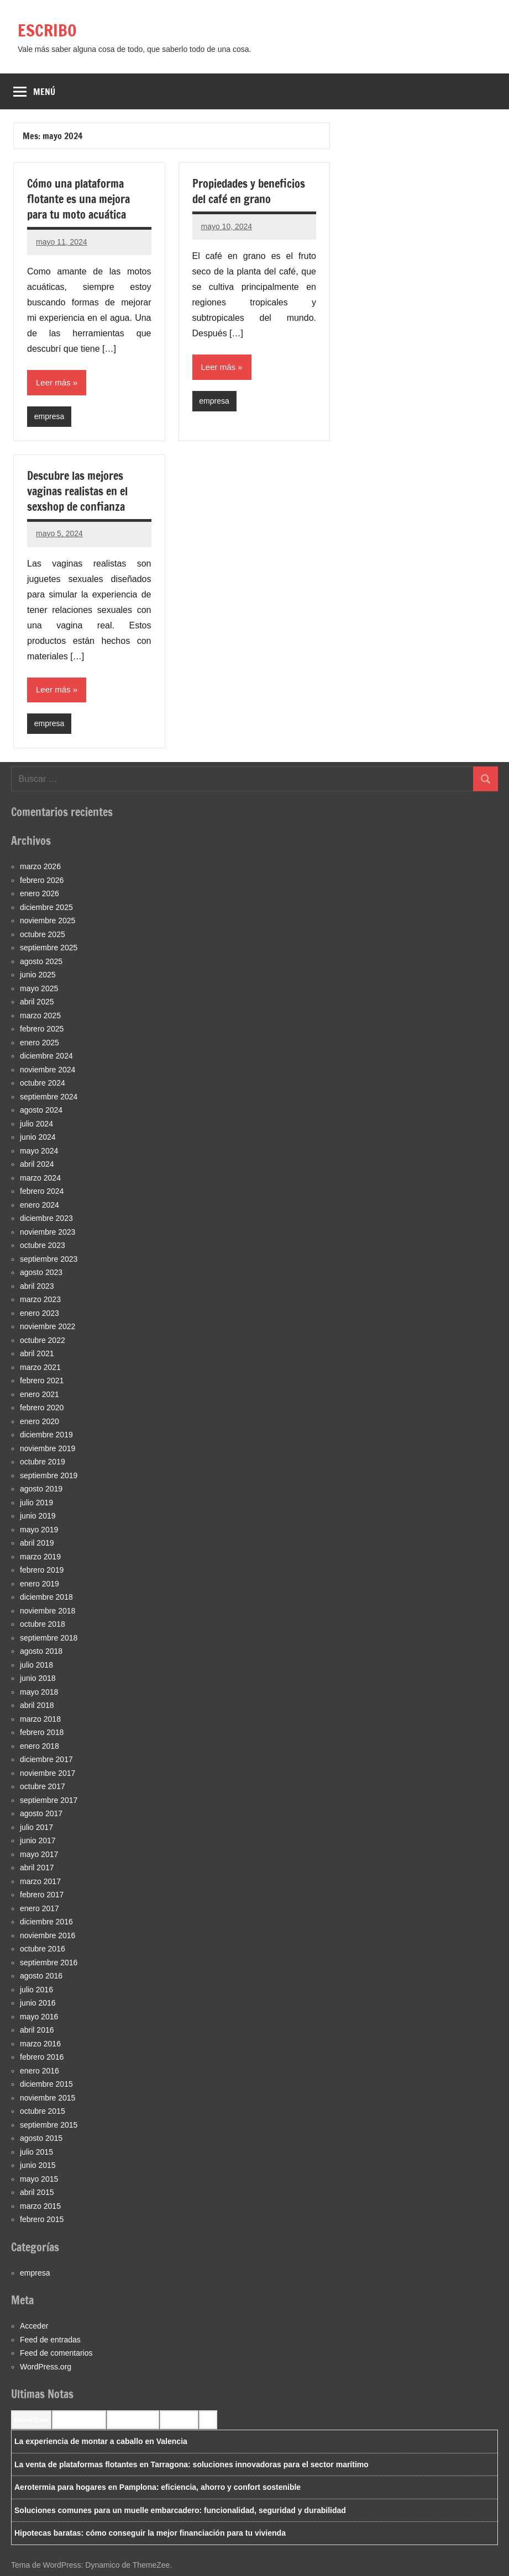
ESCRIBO (49, 30)
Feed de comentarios (56, 2352)
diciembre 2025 (46, 907)
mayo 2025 (39, 988)
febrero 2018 (42, 1732)
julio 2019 (36, 1502)
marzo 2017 (40, 1881)
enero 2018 (39, 1746)
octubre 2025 (42, 934)
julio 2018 (36, 1664)
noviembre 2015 (47, 2097)
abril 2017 (37, 1867)
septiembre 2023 (48, 1259)
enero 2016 (39, 2070)
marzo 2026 (40, 866)
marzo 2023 (40, 1299)
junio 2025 (38, 974)
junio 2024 (38, 1137)
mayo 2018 (39, 1692)
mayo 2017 (39, 1854)
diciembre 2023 (46, 1218)
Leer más (53, 382)
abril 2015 (37, 2192)
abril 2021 (37, 1353)
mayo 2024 (39, 1150)
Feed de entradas (50, 2339)
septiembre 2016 (48, 1962)
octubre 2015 (42, 2111)
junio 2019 (38, 1515)
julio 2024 (36, 1123)
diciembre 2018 (46, 1597)
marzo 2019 (40, 1556)
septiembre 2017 (48, 1800)
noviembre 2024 (47, 1069)
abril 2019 (37, 1542)
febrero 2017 (42, 1894)
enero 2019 (39, 1583)
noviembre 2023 (47, 1232)
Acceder (34, 2325)
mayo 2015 (39, 2179)
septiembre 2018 (48, 1637)
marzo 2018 (40, 1719)
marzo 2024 (40, 1177)
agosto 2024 (41, 1109)
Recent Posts (31, 2419)
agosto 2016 (41, 1975)
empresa (49, 416)
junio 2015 (38, 2165)
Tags (208, 2419)
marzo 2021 (40, 1367)
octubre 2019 (42, 1461)
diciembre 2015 (46, 2084)
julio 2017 (36, 1827)
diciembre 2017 (46, 1759)
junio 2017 (38, 1840)
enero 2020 (39, 1421)
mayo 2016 (39, 2016)
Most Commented (132, 2419)
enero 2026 (39, 893)
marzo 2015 (40, 2206)
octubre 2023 (42, 1245)
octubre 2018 (42, 1624)
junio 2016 (38, 2002)
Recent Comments (79, 2419)
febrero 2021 (42, 1380)
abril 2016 (37, 2029)
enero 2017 (39, 1908)
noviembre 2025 (47, 920)
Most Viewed (179, 2419)
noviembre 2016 (47, 1935)
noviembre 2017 (47, 1773)
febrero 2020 (42, 1407)
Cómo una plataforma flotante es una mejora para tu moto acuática (78, 199)
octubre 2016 (42, 1948)
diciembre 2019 (46, 1434)
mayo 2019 (39, 1529)
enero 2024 (39, 1204)
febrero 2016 (42, 2057)
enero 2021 (39, 1394)
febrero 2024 (42, 1191)
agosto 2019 (41, 1488)
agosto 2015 (41, 2138)
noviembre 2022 (47, 1326)
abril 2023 (37, 1286)
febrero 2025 (42, 1028)
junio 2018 (38, 1678)
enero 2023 (39, 1313)
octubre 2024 (42, 1082)
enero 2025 (39, 1042)
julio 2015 (36, 2151)
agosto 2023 (41, 1272)
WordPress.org (45, 2366)
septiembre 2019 (48, 1475)
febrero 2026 (42, 880)
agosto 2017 (41, 1813)
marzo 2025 (40, 1015)
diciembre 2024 (46, 1055)
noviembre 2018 (47, 1610)
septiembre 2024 (48, 1096)
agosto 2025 (41, 961)
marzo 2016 (40, 2043)
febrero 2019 (42, 1569)
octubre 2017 (42, 1786)
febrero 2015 (42, 2219)
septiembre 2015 (48, 2124)
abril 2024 (37, 1164)
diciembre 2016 (46, 1921)
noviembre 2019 (47, 1448)
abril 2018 (37, 1705)
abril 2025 (37, 1001)
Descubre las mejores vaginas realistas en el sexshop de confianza (77, 491)
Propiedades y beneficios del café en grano (248, 191)
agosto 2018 (41, 1651)
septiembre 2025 (48, 947)
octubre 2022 (42, 1340)
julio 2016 (36, 1989)
